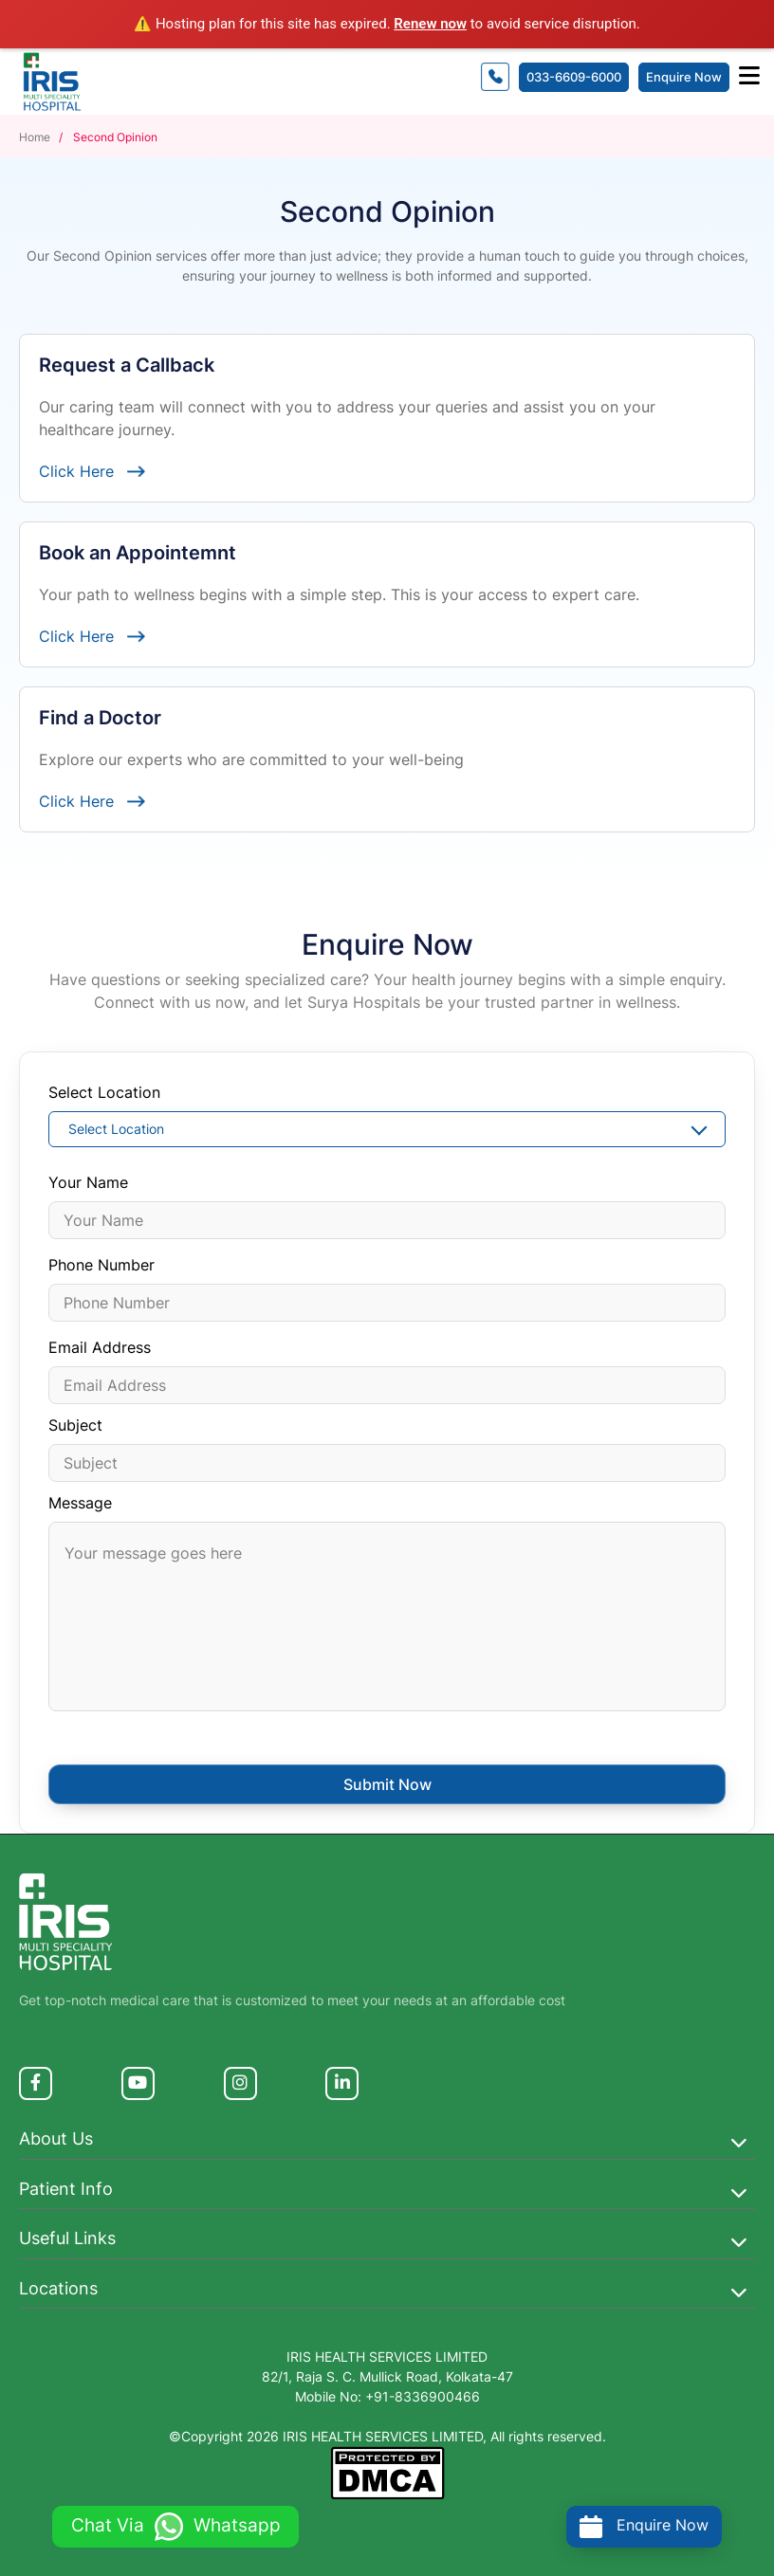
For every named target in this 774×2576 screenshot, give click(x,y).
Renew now (430, 23)
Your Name (88, 1182)
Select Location (104, 1092)
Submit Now (387, 1784)
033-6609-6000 (573, 76)
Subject (75, 1425)
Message (80, 1502)
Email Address (99, 1347)
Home (36, 137)
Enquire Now (684, 76)
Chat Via (176, 2525)
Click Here (92, 471)
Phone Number (101, 1264)
